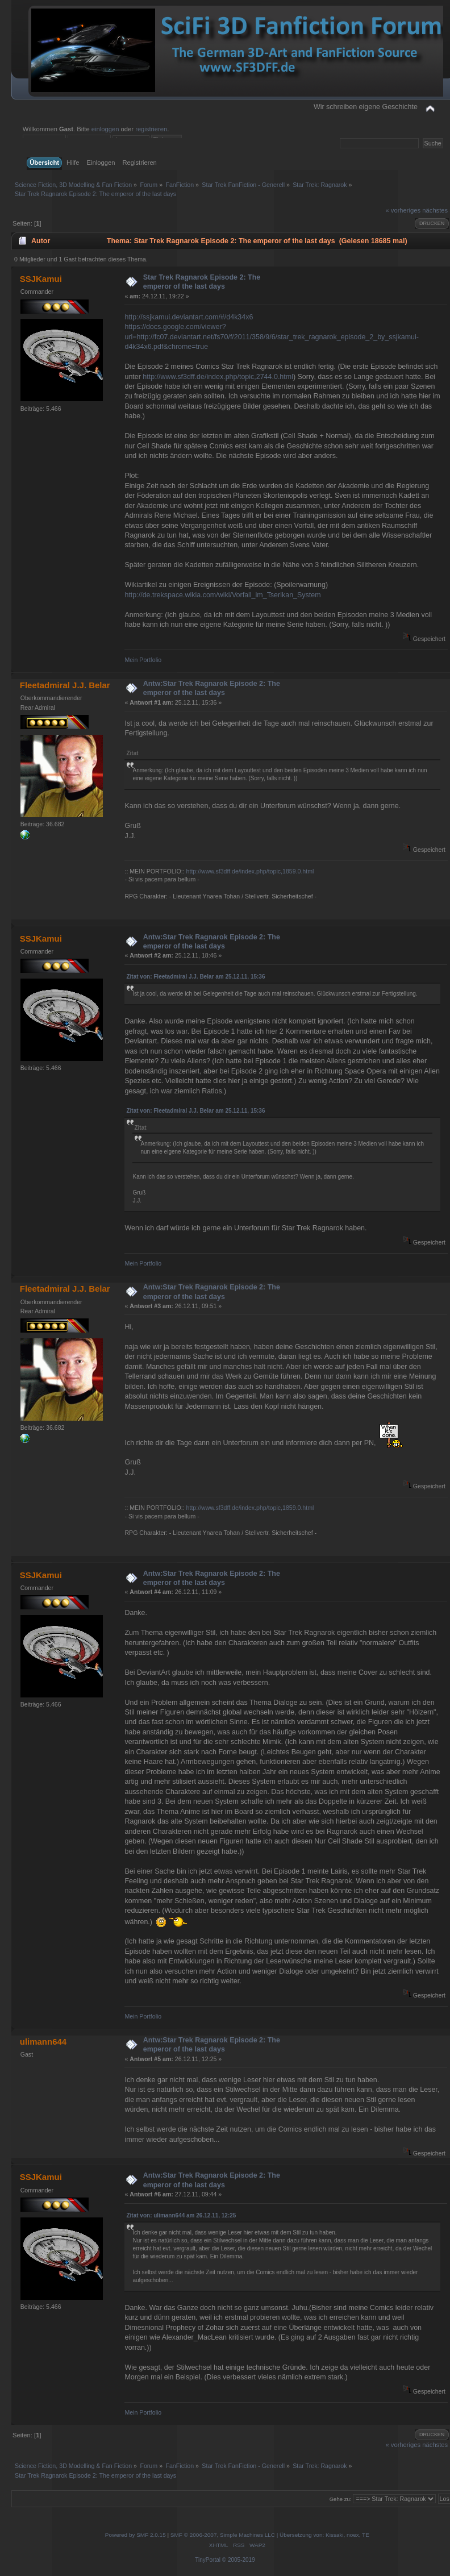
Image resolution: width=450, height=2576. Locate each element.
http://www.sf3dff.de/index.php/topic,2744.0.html (218, 377)
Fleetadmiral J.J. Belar (65, 685)
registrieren (151, 129)
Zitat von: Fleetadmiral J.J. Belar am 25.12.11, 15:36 (195, 976)
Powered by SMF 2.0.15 (135, 2535)
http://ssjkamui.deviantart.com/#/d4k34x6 (188, 317)
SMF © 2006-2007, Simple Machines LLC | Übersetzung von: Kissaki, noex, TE (269, 2535)
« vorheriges (402, 210)
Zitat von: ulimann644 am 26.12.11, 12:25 (181, 2215)
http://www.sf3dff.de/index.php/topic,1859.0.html (250, 871)
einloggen (105, 129)
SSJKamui (41, 279)
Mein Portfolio (142, 659)
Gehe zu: (341, 2499)
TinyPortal (207, 2560)
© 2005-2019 (238, 2560)
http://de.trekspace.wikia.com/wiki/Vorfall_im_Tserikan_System (222, 595)
